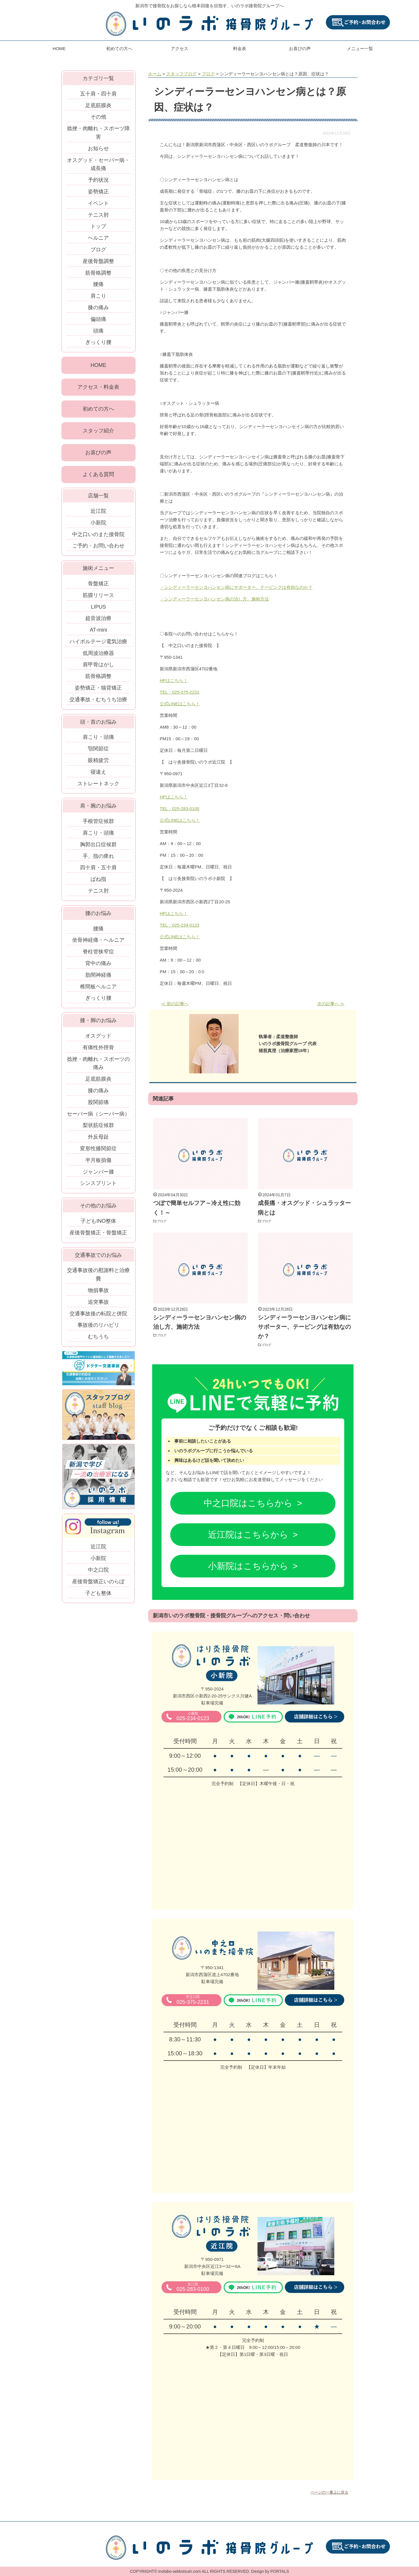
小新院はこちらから (248, 1566)
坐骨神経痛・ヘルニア (98, 943)
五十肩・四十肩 (98, 94)
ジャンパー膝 (98, 1175)
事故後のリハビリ (98, 1328)
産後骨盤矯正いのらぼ (98, 1585)
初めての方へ (119, 48)
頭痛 (98, 331)
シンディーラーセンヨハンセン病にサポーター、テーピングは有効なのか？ (304, 1327)
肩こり (98, 296)
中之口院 (98, 1573)
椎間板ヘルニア (98, 989)
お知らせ (98, 148)
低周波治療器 (98, 656)
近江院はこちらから (248, 1534)
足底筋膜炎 (98, 105)
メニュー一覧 (360, 48)
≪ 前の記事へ (175, 1003)
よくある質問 (98, 477)
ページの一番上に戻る (329, 2492)
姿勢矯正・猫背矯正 (98, 691)
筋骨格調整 (98, 273)
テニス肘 (98, 215)
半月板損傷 (98, 1163)
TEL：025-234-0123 (179, 925)
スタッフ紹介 (98, 433)
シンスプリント (98, 1186)
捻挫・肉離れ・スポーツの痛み (98, 1066)
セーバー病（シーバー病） (98, 1117)
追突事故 (98, 1305)
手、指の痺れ (98, 859)
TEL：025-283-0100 (179, 808)
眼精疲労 (98, 763)
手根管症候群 (98, 824)
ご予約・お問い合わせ (98, 549)
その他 (98, 117)
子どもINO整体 (98, 1224)
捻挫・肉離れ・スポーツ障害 (98, 133)
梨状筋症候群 (98, 1128)
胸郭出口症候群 (98, 848)
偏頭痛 (98, 319)
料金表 (239, 48)
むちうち (98, 1340)
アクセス (179, 48)
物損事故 (98, 1293)
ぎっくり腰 (98, 342)
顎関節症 (98, 752)
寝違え (98, 775)
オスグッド (98, 1039)
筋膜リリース (98, 598)
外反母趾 (98, 1140)
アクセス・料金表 (98, 388)
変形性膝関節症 (98, 1152)
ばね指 (98, 882)
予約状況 (98, 180)
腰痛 (98, 284)
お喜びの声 (300, 48)
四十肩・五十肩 (98, 871)
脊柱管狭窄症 (98, 955)
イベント (98, 203)
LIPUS (98, 610)
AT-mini (98, 633)
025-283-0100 (192, 2287)
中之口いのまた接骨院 (98, 537)
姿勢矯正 (98, 192)
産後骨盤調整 (98, 261)
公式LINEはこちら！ (180, 703)
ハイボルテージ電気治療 (98, 645)
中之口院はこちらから (248, 1503)
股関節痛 (98, 1105)
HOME (59, 48)
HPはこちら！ (174, 680)
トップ (98, 226)
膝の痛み (98, 307)
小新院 (98, 526)
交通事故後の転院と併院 (98, 1316)
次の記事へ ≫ (331, 1003)
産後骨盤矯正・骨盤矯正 (98, 1236)
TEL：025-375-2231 (179, 692)
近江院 (98, 514)
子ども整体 (98, 1596)
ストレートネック (98, 786)
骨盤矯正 (98, 587)
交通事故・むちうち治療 (98, 703)
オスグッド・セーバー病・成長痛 (98, 164)
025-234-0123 (192, 1716)
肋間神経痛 (98, 978)
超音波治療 (98, 621)
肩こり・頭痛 (98, 740)
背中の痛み (98, 966)
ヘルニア (98, 238)
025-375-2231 (192, 2000)
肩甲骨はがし (98, 668)
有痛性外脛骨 (98, 1051)
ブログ (164, 1220)
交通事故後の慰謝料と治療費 (98, 1278)
